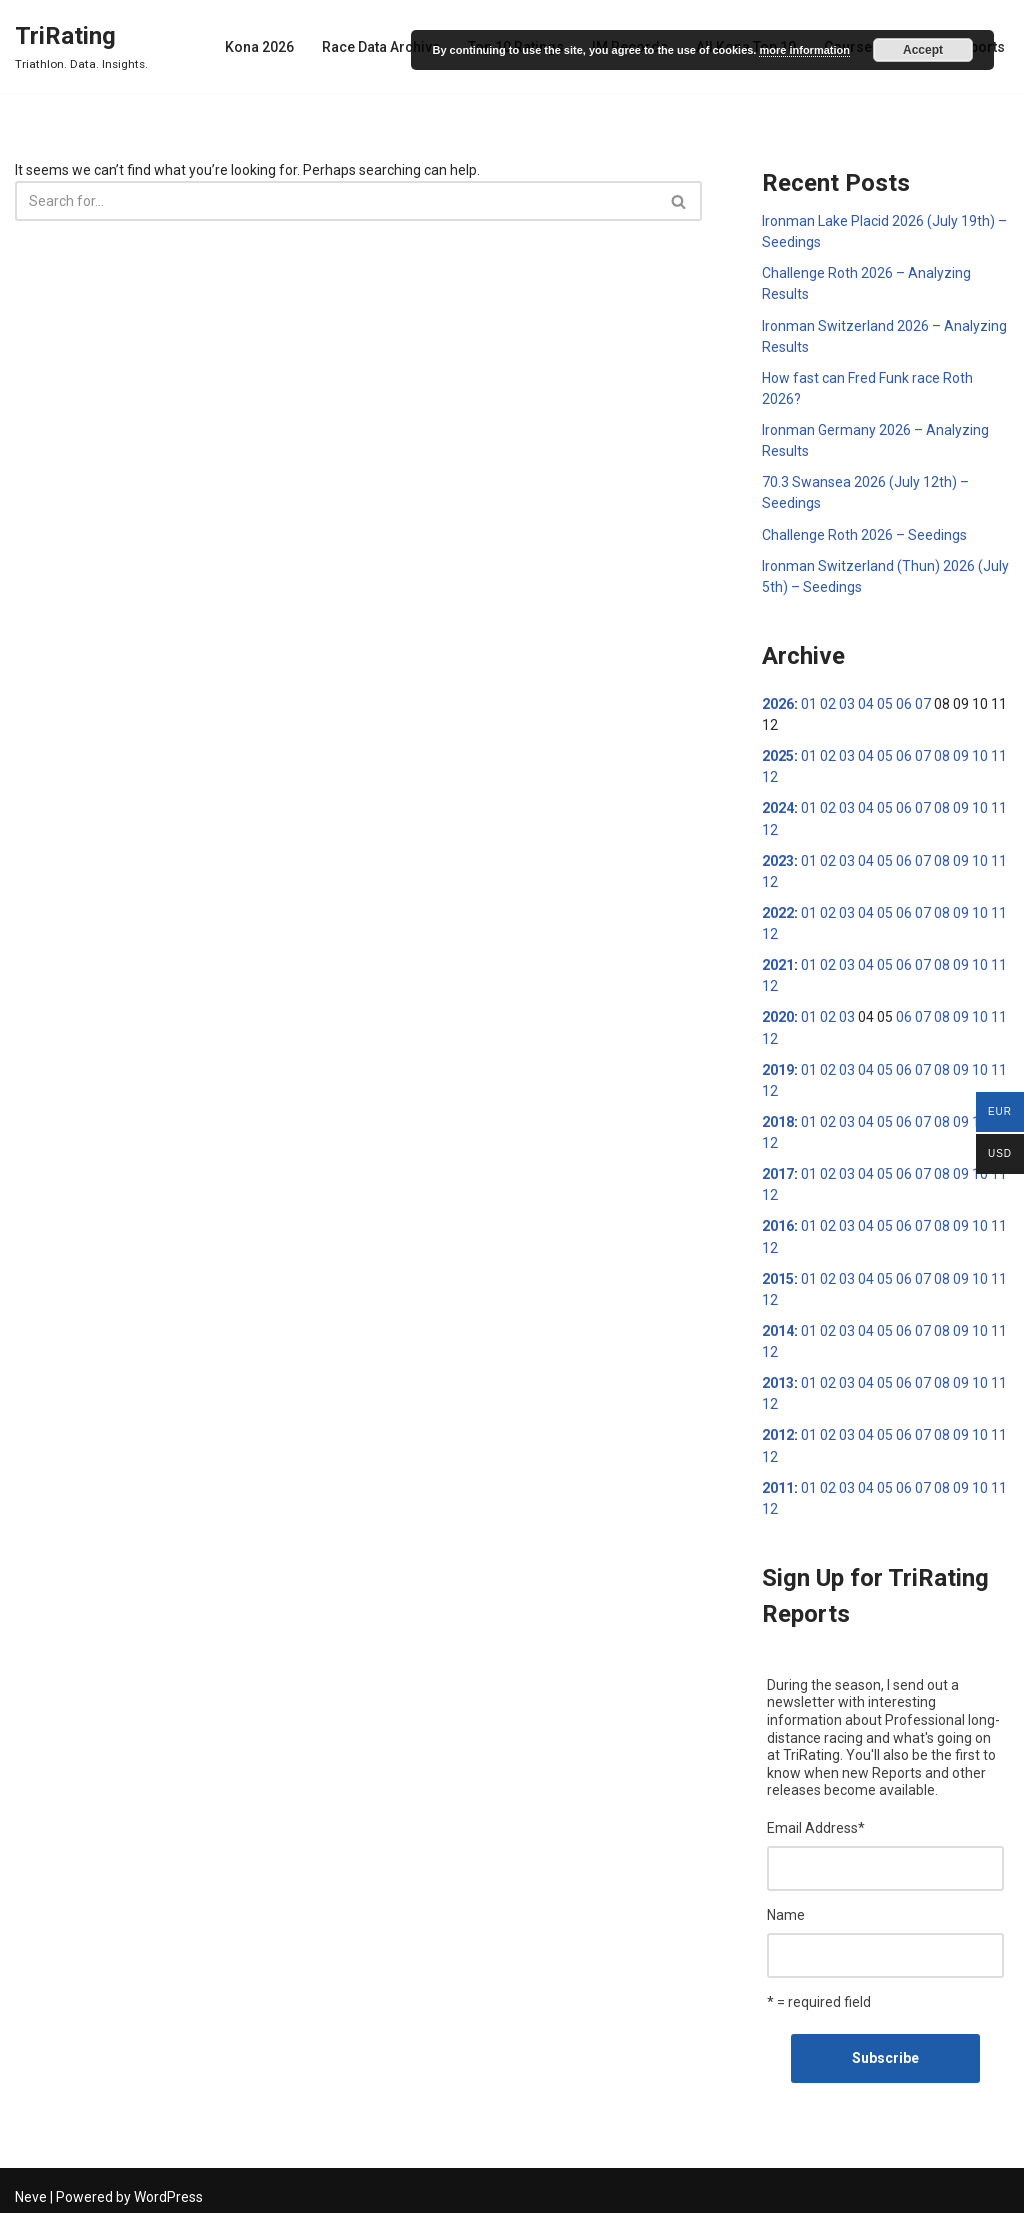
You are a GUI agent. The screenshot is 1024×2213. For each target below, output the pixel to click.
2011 (778, 1482)
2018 (778, 1118)
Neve (31, 2190)
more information (804, 50)
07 (923, 702)
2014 (778, 1326)
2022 (778, 910)
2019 (778, 1066)
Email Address (816, 1822)
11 (999, 754)
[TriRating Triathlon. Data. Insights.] (81, 46)
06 (904, 702)
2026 (778, 702)
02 (828, 702)
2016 (778, 1222)
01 (809, 702)
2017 (778, 1170)
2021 (778, 962)
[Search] (336, 201)
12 (770, 775)
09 (961, 754)
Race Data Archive (381, 47)
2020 (778, 1014)
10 (980, 754)
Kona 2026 (259, 47)
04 (866, 702)
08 (942, 754)
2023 (778, 858)
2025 (778, 754)
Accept (923, 50)
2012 (778, 1430)
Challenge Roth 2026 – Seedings (864, 533)
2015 (778, 1274)
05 (885, 702)
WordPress (168, 2190)
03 (847, 702)
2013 (778, 1378)
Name (786, 1909)
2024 (778, 806)
